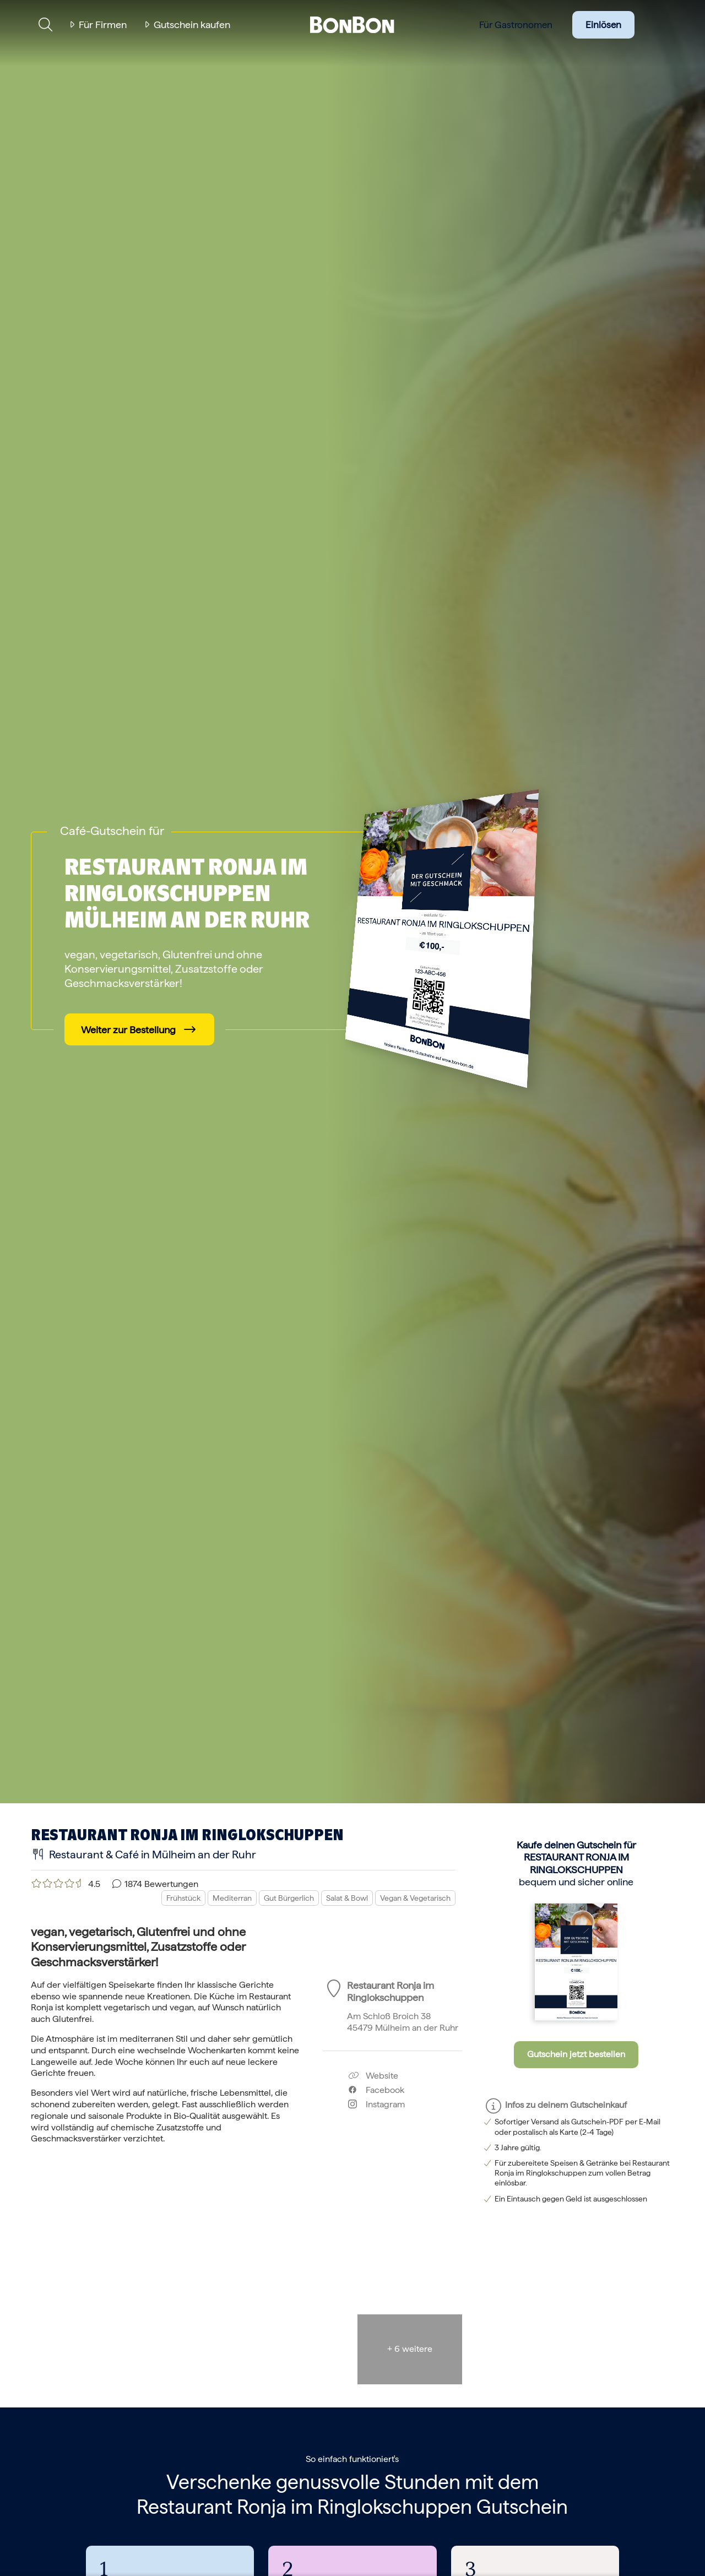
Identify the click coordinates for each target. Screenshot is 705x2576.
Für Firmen (103, 24)
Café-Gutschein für (112, 830)
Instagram (376, 2104)
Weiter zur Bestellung (128, 1029)
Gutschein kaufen (192, 24)
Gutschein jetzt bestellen (576, 2054)
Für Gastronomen (515, 24)
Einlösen (603, 24)
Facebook (376, 2090)
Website (373, 2075)
